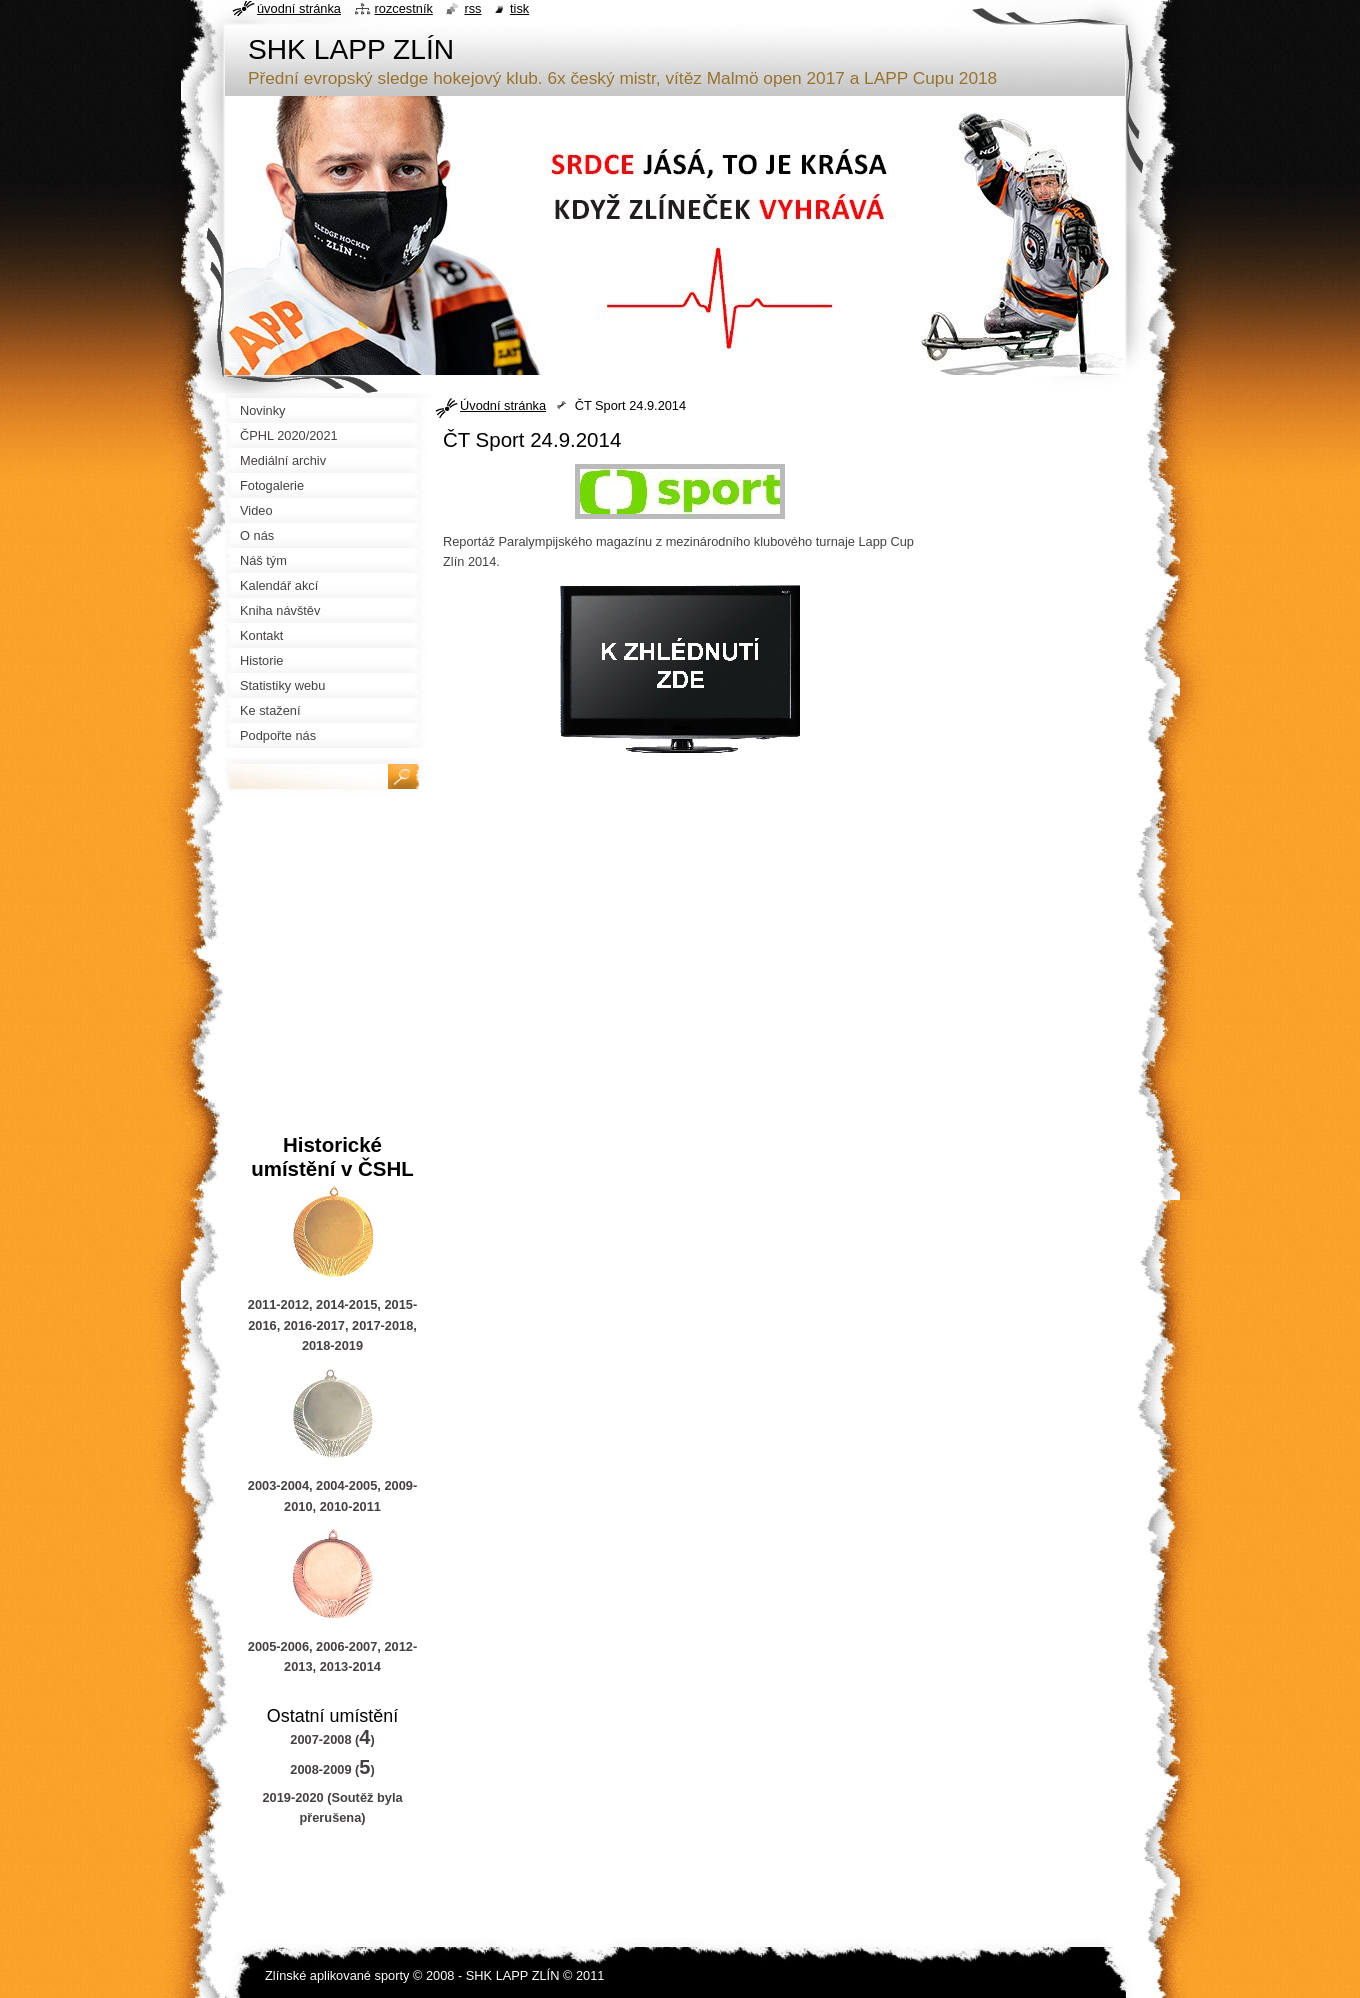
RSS (472, 8)
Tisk (519, 8)
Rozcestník (404, 8)
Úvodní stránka (503, 405)
